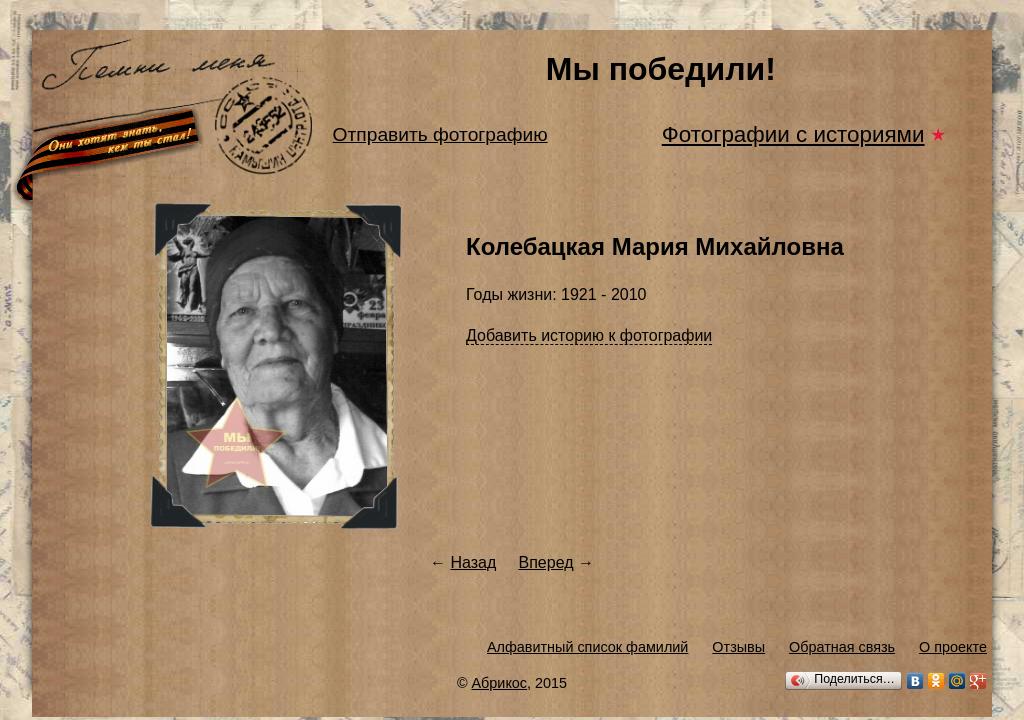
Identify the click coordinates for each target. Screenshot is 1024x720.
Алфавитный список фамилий (587, 647)
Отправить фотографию (440, 134)
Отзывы (738, 647)
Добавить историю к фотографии (589, 335)
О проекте (953, 647)
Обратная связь (842, 647)
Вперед (546, 562)
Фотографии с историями (793, 134)
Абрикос (500, 683)
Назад (473, 562)
